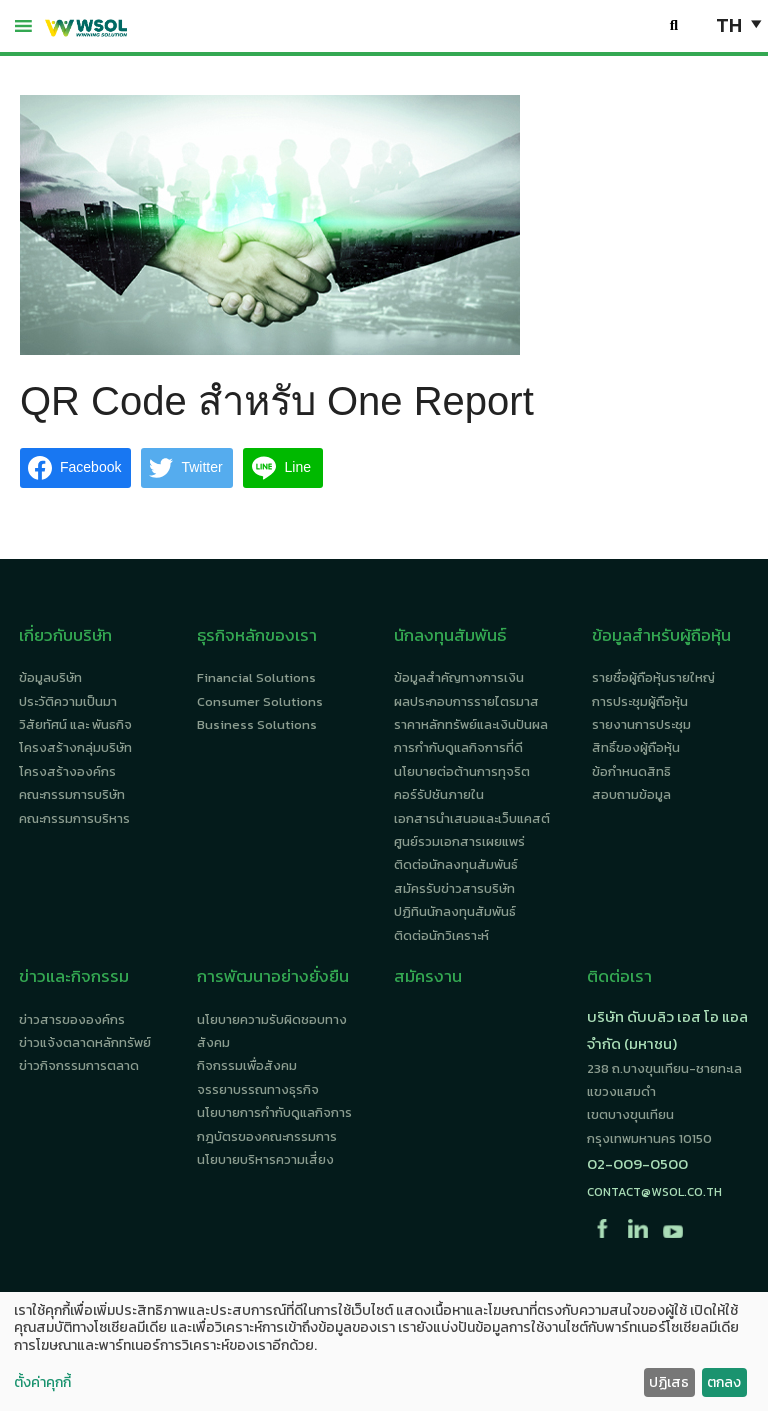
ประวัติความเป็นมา (68, 701)
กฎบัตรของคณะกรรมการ (267, 1136)
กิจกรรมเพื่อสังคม (247, 1065)
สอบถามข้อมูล (631, 794)
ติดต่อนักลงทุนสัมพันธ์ (456, 864)
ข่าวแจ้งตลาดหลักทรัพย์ (85, 1042)
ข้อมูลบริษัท (50, 677)
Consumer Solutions (260, 701)
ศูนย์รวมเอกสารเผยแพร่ (459, 841)
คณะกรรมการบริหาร (74, 818)
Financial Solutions (256, 677)
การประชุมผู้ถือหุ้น (640, 701)
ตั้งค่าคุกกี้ (42, 1383)
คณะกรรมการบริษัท (72, 794)
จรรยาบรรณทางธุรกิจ (258, 1089)
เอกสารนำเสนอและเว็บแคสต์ (472, 818)
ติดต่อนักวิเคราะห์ (441, 935)
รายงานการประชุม (641, 724)
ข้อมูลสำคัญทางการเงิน (459, 677)
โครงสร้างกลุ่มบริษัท (75, 747)
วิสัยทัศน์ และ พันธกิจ (75, 724)
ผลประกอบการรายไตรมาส (466, 701)
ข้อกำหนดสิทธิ (631, 771)
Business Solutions (257, 724)
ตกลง (724, 1382)
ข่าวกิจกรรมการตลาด (79, 1065)
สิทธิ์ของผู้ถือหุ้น (636, 747)
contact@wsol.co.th (654, 1192)
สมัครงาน (428, 976)
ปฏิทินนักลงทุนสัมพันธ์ (455, 911)
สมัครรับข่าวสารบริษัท (454, 888)
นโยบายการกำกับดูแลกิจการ (274, 1112)
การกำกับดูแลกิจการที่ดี (458, 747)
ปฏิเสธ (669, 1382)
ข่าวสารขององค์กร (72, 1019)
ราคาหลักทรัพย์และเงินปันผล (471, 724)
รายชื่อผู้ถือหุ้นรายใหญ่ (653, 677)
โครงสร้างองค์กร (67, 771)
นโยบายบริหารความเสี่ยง (265, 1159)
